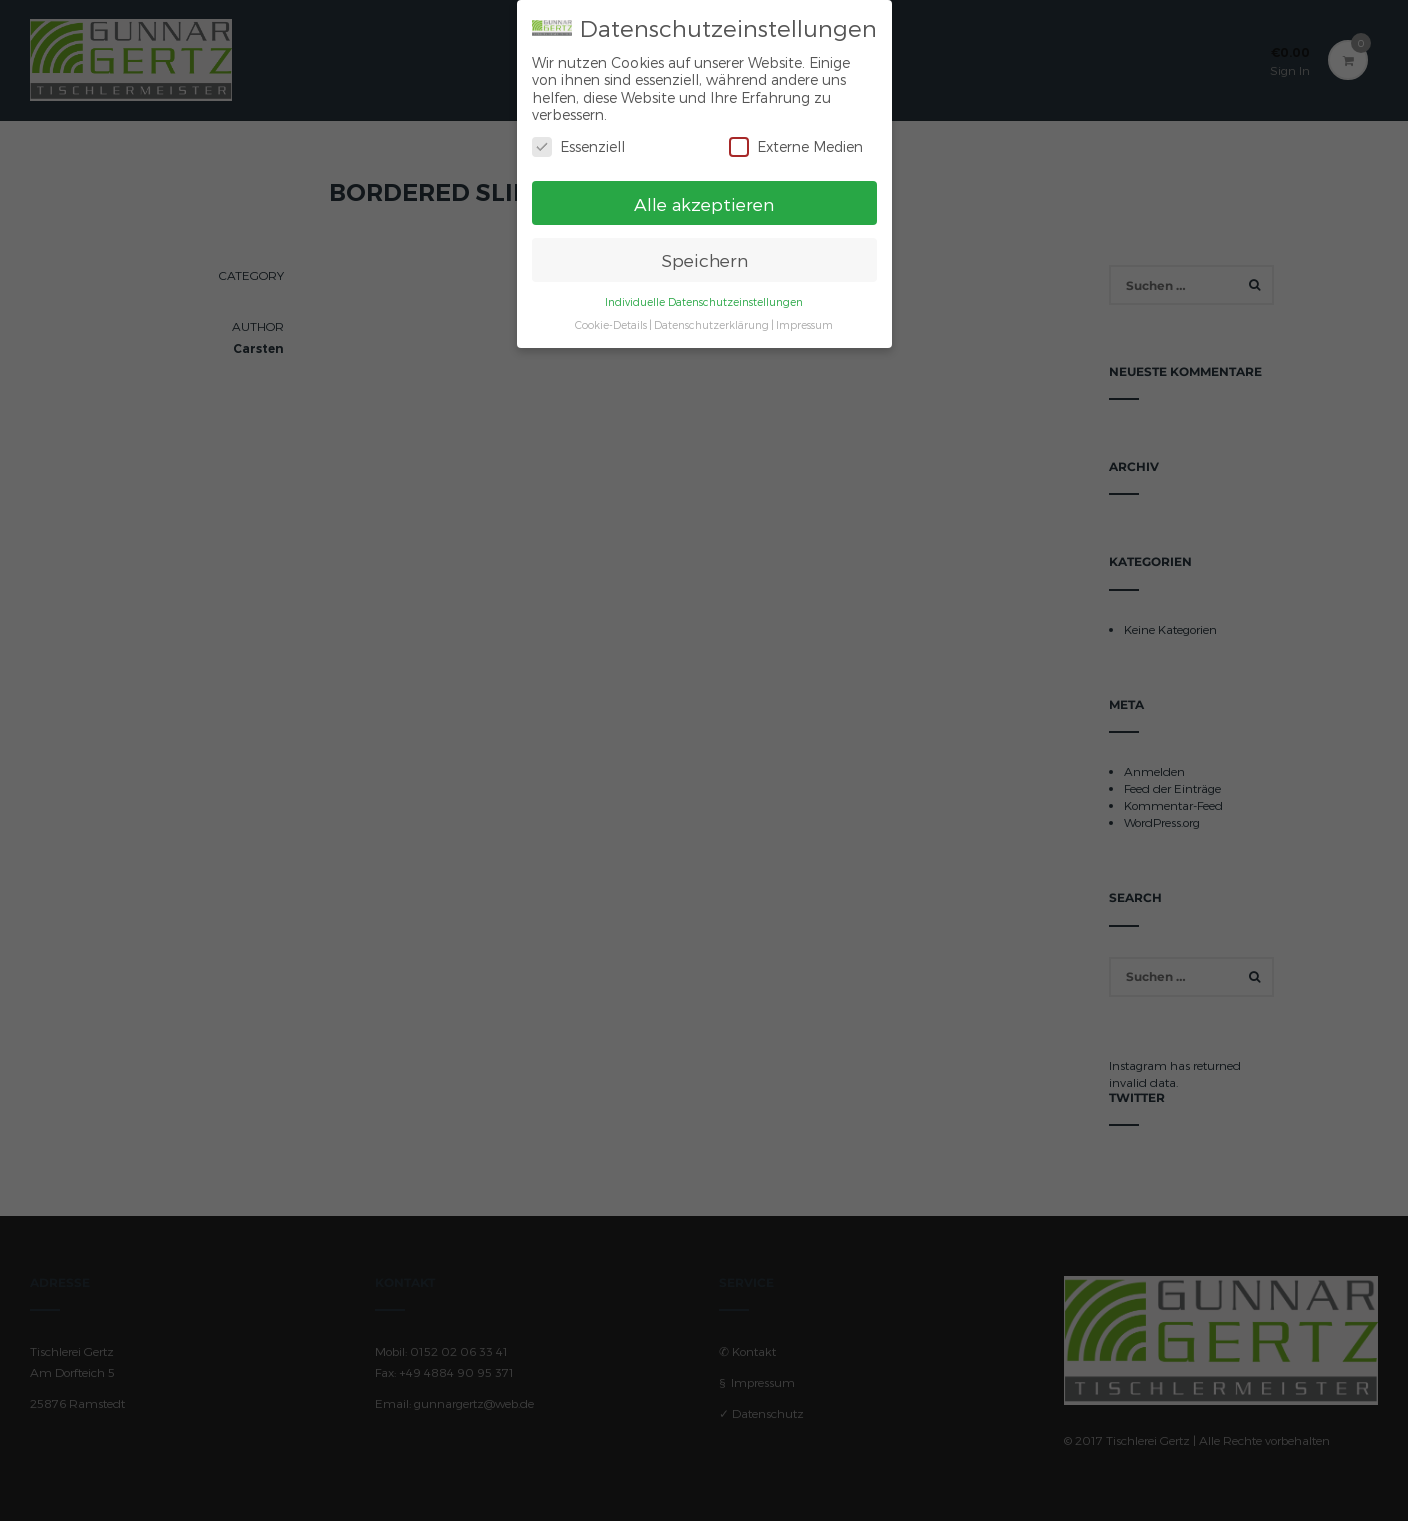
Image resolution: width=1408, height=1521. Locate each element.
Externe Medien (796, 137)
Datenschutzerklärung (711, 316)
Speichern (704, 251)
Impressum (804, 316)
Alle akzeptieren (704, 194)
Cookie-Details (611, 316)
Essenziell (578, 137)
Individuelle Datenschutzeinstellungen (704, 293)
